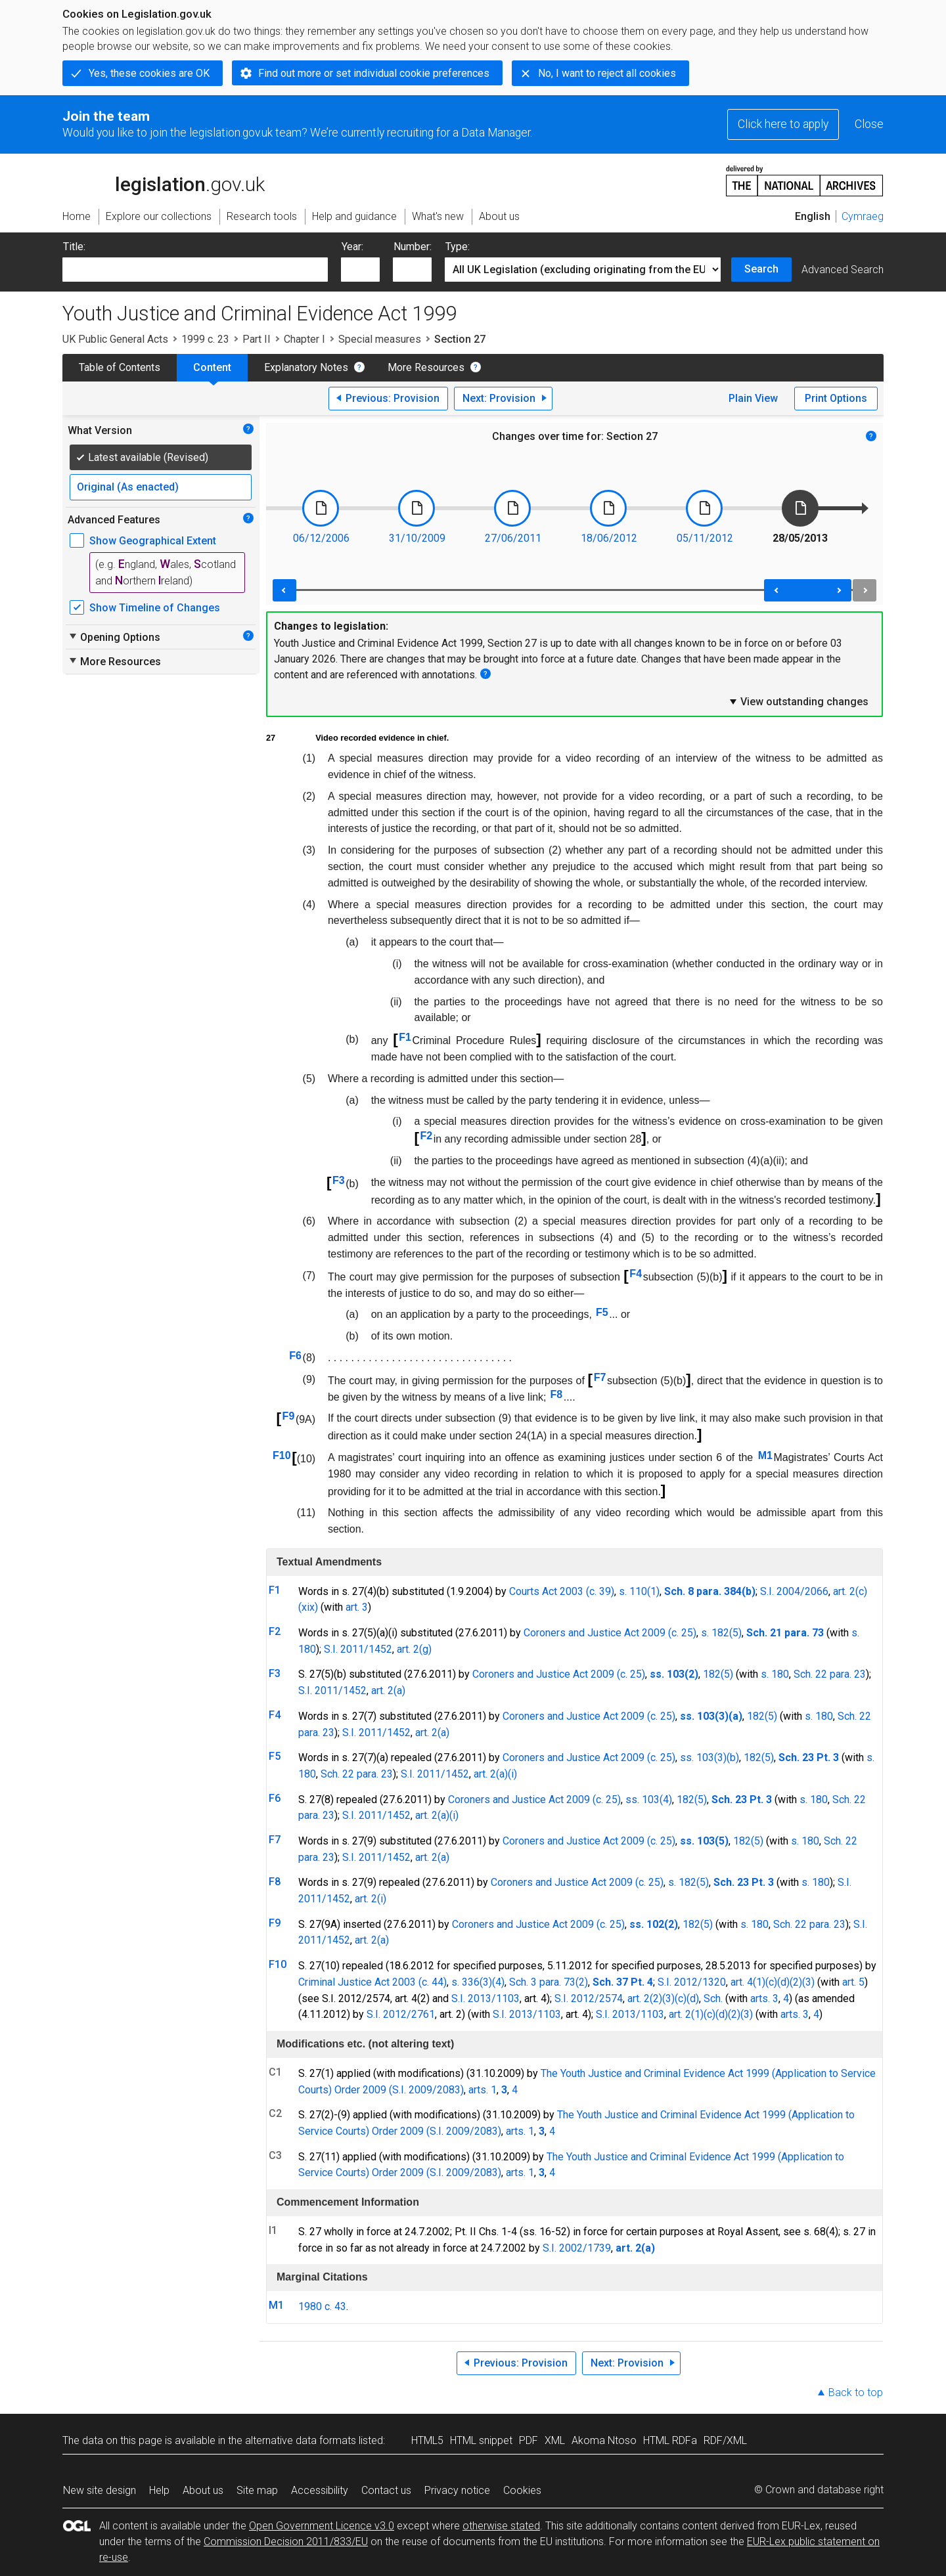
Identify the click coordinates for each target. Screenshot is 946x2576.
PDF (528, 2440)
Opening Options (114, 637)
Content (212, 367)
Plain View (753, 398)
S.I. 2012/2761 (401, 2014)
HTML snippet (481, 2440)
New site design (99, 2490)
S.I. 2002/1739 (577, 2248)
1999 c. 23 (205, 339)
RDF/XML (725, 2440)
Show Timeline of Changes (154, 607)
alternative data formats (300, 2440)
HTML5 (427, 2440)
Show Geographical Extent (152, 541)
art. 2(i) (370, 1898)
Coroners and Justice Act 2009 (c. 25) (610, 1632)
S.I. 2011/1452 (358, 1649)
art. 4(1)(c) (754, 1982)
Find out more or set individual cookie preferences (373, 73)
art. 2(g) (414, 1649)
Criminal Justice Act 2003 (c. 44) (372, 1982)
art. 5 (853, 1982)
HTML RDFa (670, 2440)
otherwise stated (501, 2526)
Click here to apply (783, 124)
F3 (338, 1180)
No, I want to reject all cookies (607, 73)
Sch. (713, 1998)
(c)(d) (687, 1998)
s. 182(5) (721, 1632)
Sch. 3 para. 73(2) (548, 1982)
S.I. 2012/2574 (588, 1998)
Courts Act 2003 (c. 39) (561, 1591)
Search (761, 269)
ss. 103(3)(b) (709, 1757)
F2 (426, 1135)
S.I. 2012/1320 (692, 1982)
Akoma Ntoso (604, 2440)
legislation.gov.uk (163, 180)
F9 (288, 1416)
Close (869, 124)
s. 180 (775, 1674)
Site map (257, 2490)
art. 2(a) (388, 1690)
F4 (635, 1273)
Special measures (379, 339)
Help (159, 2490)
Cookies (522, 2490)
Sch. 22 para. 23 (830, 1674)
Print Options (836, 398)
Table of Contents (119, 367)
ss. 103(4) (648, 1799)
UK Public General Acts (115, 339)
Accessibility (319, 2490)
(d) (783, 1982)
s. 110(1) (639, 1591)
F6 (295, 1355)
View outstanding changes (798, 701)
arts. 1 (482, 2090)
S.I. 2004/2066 (794, 1591)
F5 (602, 1312)
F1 (405, 1037)
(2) (796, 1982)
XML (555, 2440)
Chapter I (304, 339)
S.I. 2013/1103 (485, 1998)
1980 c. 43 (322, 2306)
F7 (600, 1377)
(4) (498, 1982)
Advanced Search (842, 269)
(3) (808, 1982)
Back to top (855, 2392)
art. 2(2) (644, 1998)
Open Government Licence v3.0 (321, 2526)
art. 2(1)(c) (692, 2014)
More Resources (426, 367)
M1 (765, 1455)
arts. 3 (764, 1998)
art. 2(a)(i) (495, 1774)
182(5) (718, 1674)
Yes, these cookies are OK (149, 73)
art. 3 (357, 1607)
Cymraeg (863, 216)
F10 (282, 1455)
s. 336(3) (471, 1982)
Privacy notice (457, 2490)
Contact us (386, 2490)
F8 (557, 1394)
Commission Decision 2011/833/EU (286, 2541)
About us (203, 2490)
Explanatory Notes (306, 367)
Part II (256, 339)
